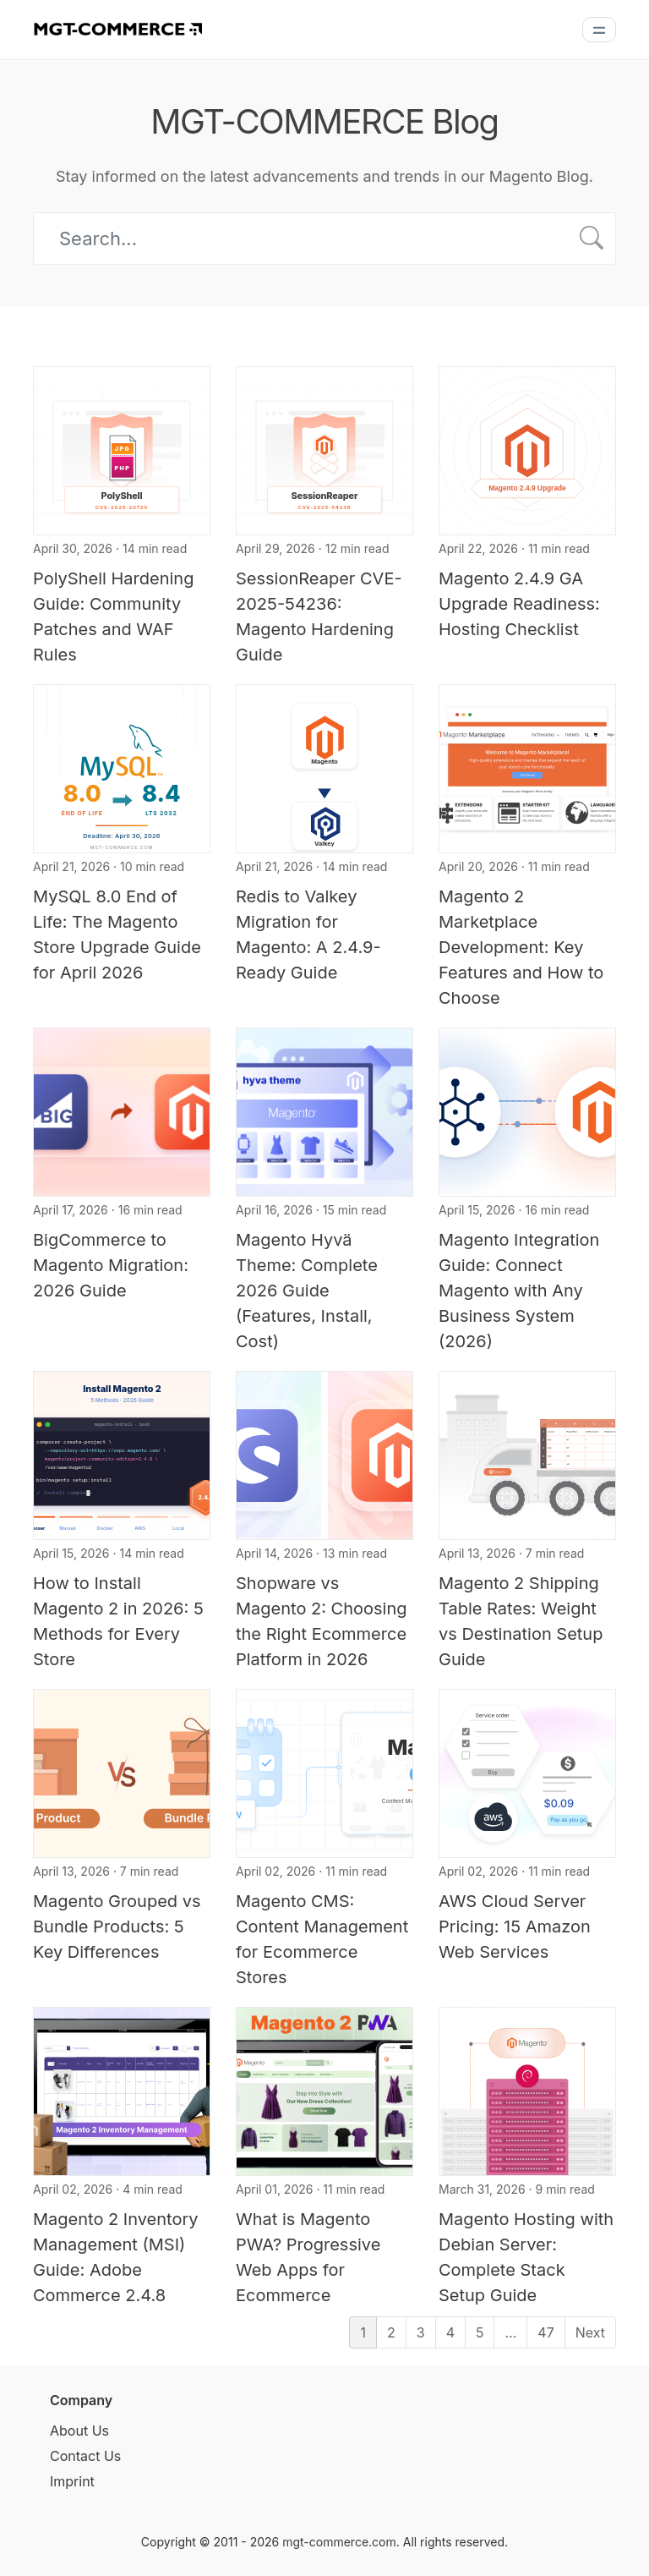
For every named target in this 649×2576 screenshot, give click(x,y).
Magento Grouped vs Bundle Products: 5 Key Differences (117, 1926)
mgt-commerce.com (339, 2542)
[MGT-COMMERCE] (117, 28)
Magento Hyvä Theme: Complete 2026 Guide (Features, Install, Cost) (307, 1290)
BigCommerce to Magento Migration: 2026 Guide (110, 1265)
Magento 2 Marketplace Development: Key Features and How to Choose (521, 947)
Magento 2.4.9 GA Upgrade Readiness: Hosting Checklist (519, 603)
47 (545, 2332)
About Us (79, 2430)
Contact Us (85, 2455)
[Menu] (599, 29)
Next (590, 2332)
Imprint (72, 2481)
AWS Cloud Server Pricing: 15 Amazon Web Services (515, 1926)
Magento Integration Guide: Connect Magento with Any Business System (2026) (519, 1290)
